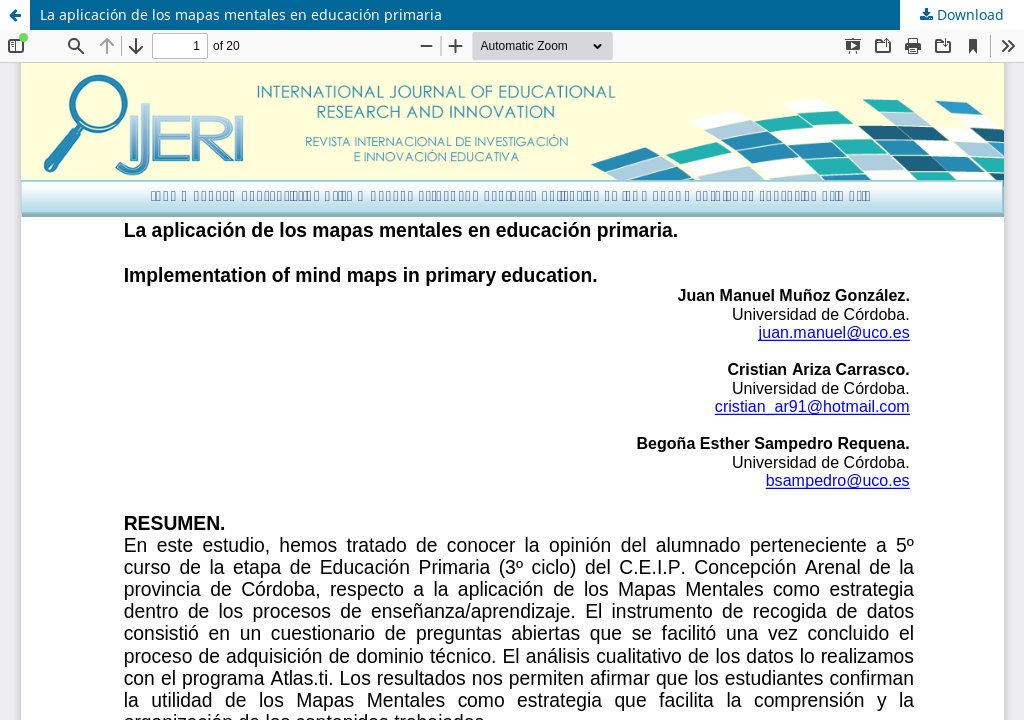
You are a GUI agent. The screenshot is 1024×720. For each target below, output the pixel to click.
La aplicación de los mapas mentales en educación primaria (241, 14)
